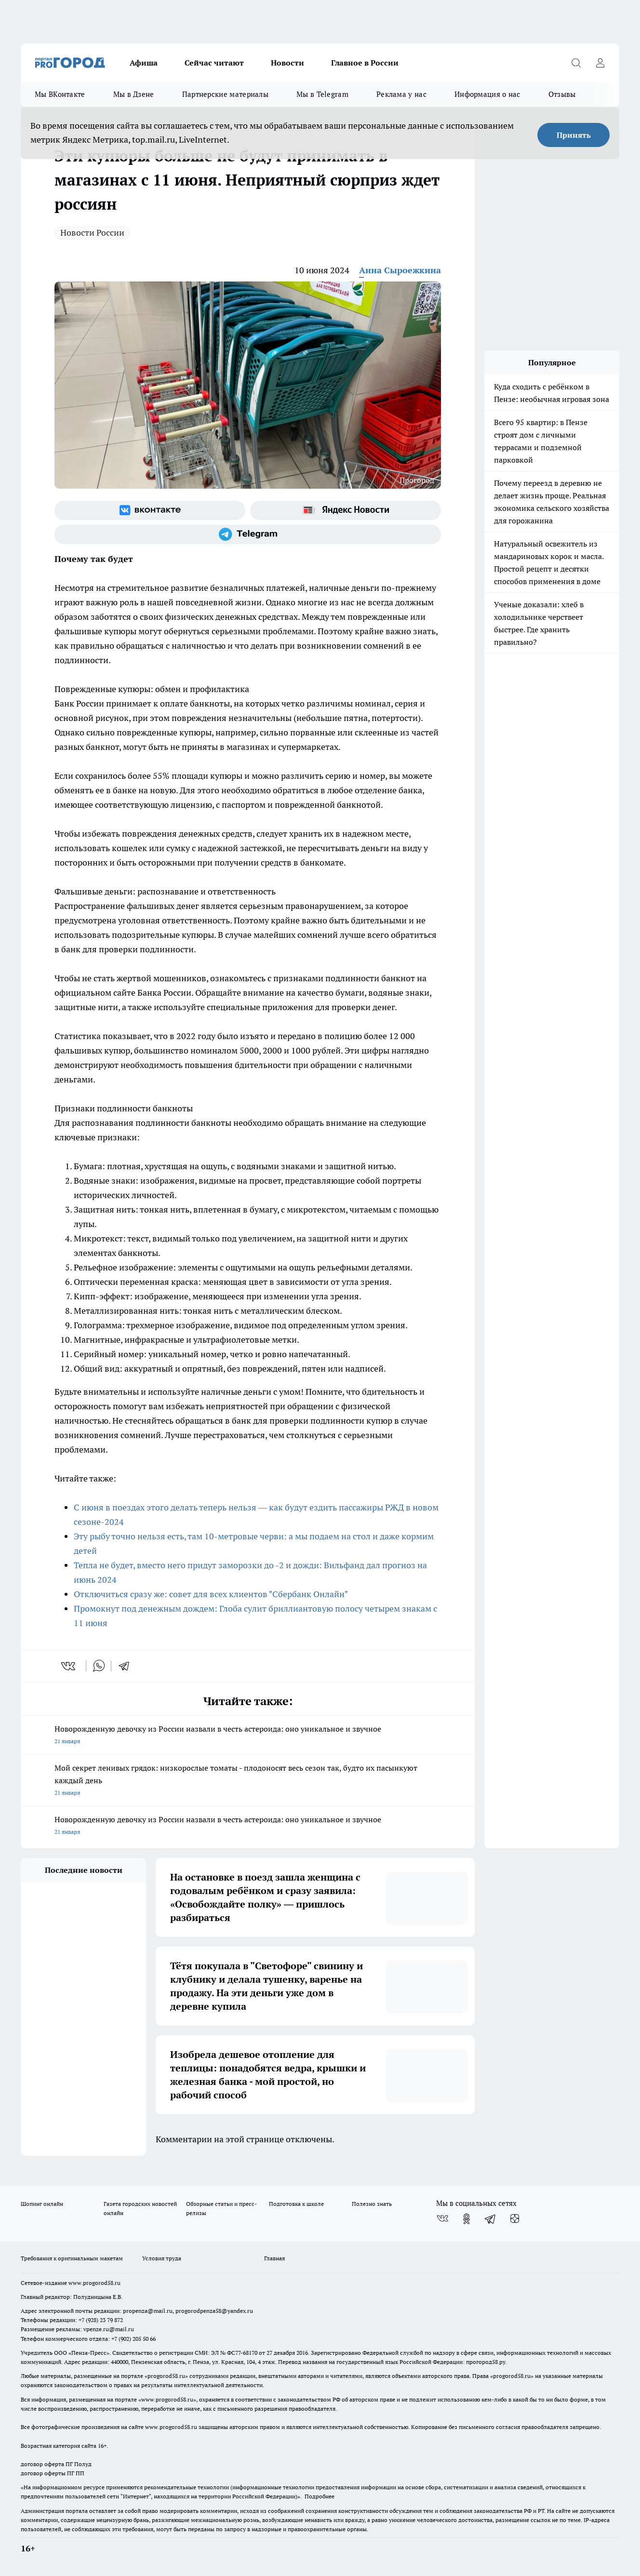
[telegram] (127, 1666)
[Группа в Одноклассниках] (466, 2219)
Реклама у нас (401, 94)
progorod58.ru (166, 2375)
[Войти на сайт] (600, 62)
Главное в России (365, 62)
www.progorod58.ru (94, 2282)
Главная (274, 2258)
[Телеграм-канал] (247, 534)
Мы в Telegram (322, 94)
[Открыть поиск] (576, 62)
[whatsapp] (99, 1666)
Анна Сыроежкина (400, 270)
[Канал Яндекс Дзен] (515, 2219)
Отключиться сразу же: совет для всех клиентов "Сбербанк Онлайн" (211, 1594)
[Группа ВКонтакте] (149, 510)
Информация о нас (487, 94)
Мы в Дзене (133, 94)
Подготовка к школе (296, 2203)
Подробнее (319, 2496)
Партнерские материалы (225, 94)
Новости (287, 62)
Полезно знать (372, 2203)
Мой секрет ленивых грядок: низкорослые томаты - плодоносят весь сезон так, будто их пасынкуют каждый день (247, 1781)
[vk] (69, 1666)
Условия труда (161, 2258)
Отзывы (562, 94)
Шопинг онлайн (42, 2203)
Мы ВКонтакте (60, 94)
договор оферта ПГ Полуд (56, 2464)
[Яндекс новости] (345, 510)
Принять (574, 135)
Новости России (92, 232)
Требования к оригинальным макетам (72, 2258)
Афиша (144, 62)
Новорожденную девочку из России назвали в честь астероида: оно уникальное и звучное (247, 1736)
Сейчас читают (214, 62)
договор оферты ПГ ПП (52, 2473)
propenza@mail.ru (148, 2310)
